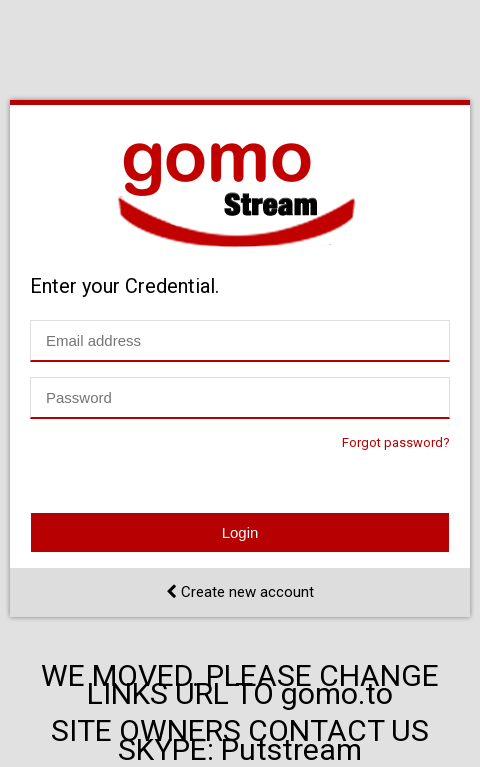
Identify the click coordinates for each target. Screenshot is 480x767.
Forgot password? (396, 442)
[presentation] (182, 473)
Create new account (240, 592)
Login (240, 532)
